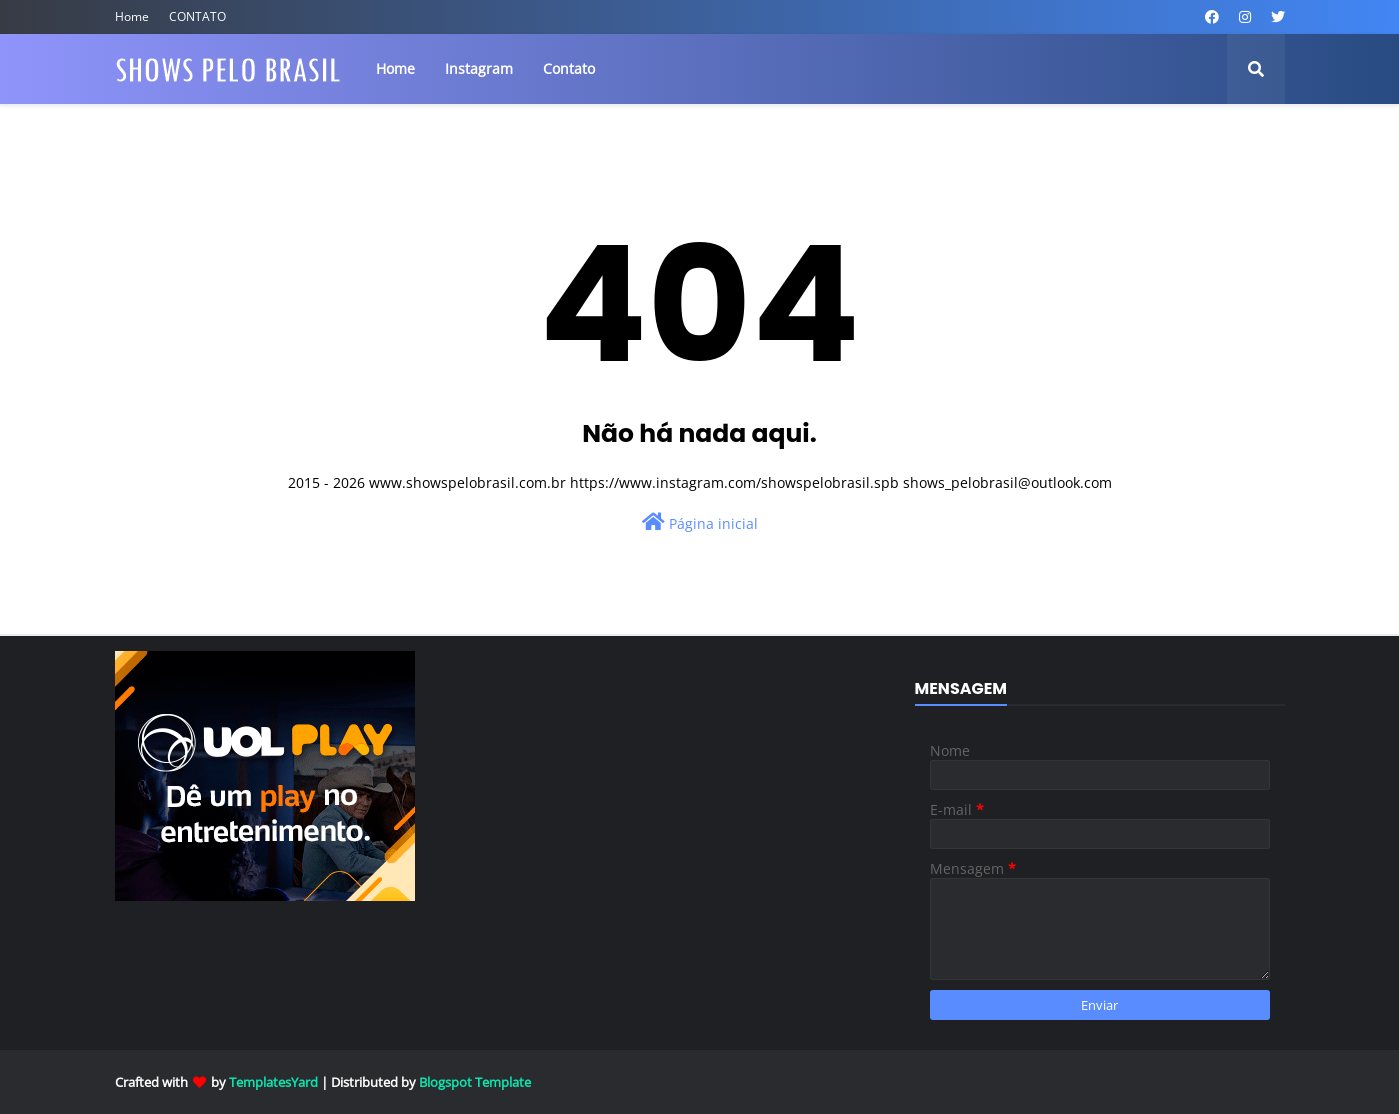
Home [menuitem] (395, 68)
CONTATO (197, 16)
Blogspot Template (475, 1082)
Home (132, 16)
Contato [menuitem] (569, 68)
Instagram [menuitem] (479, 68)
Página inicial (700, 522)
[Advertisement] (700, 816)
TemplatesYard (273, 1082)
